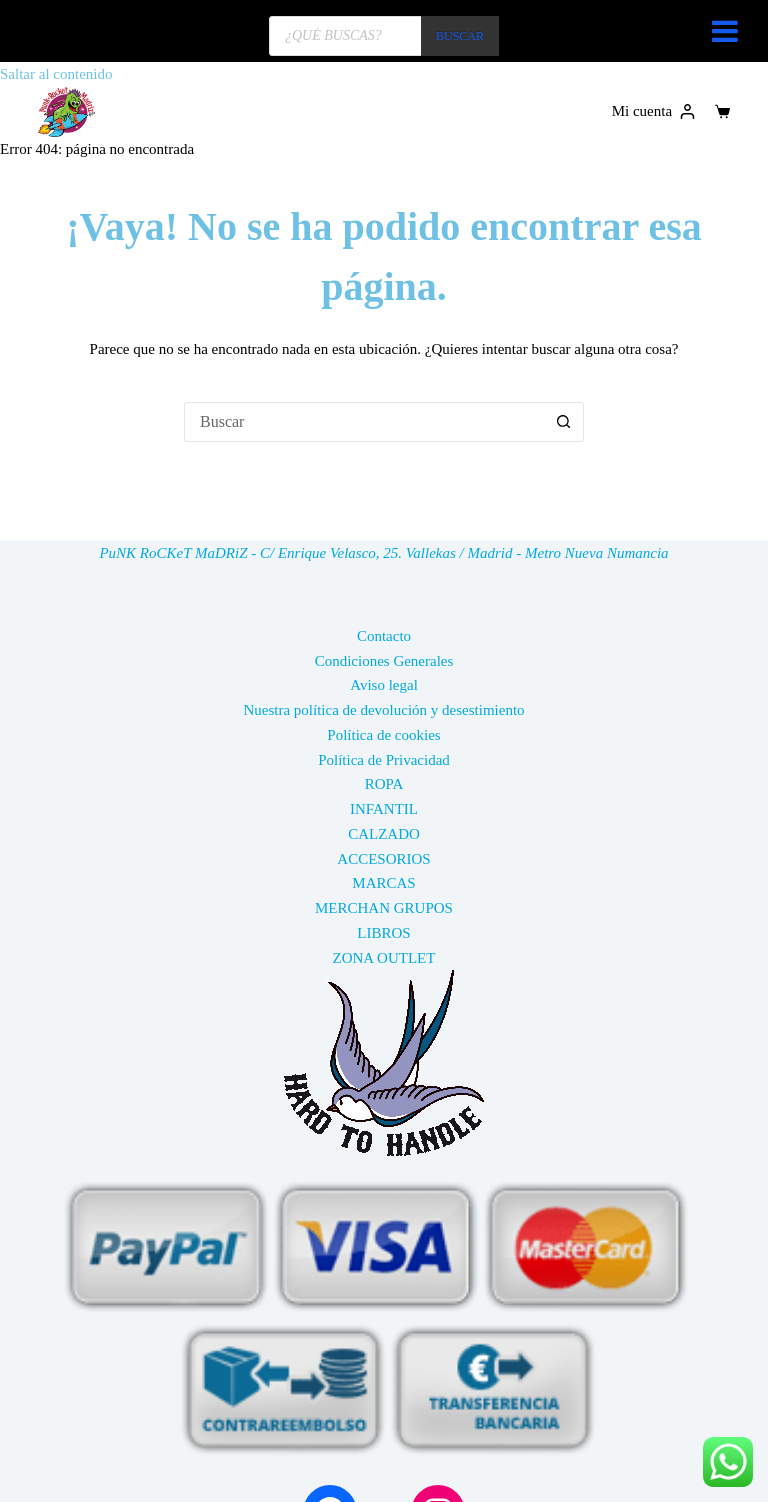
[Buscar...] (364, 422)
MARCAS (383, 883)
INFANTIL (384, 809)
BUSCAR (460, 36)
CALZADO (384, 834)
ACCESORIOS (383, 859)
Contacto (384, 636)
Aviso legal (384, 685)
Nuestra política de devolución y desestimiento (383, 710)
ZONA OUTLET (384, 958)
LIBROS (383, 933)
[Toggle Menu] (725, 31)
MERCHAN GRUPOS (384, 908)
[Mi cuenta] (653, 111)
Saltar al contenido (56, 74)
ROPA (384, 784)
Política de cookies (383, 735)
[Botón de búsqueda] (564, 422)
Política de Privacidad (384, 760)
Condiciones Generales (384, 661)
